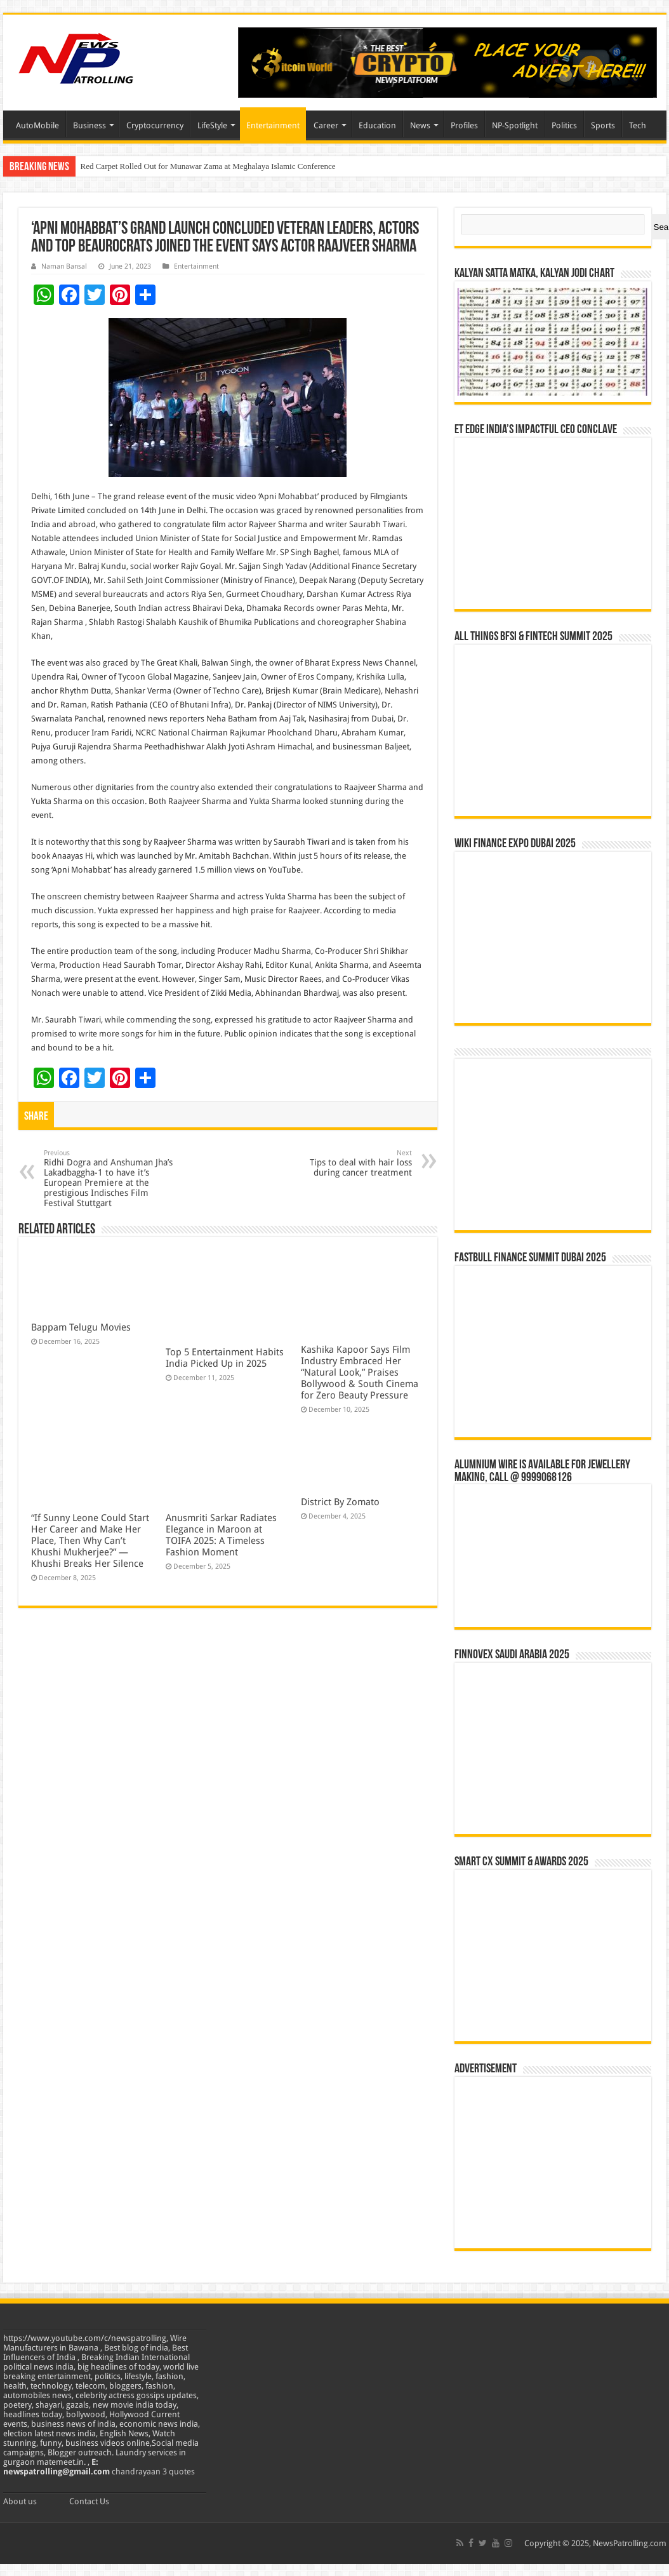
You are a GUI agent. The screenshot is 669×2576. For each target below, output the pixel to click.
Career (326, 125)
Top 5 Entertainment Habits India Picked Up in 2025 (225, 1357)
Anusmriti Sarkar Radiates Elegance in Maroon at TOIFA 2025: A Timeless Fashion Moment (221, 1535)
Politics (564, 125)
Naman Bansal (64, 266)
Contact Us (89, 2501)
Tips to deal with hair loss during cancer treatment (347, 1163)
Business (89, 125)
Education (377, 125)
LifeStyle (212, 125)
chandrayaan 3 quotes (153, 2471)
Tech (637, 125)
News (420, 125)
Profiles (464, 125)
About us (20, 2501)
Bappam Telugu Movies (81, 1327)
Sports (603, 125)
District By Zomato (340, 1502)
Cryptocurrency (154, 125)
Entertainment (273, 125)
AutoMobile (37, 125)
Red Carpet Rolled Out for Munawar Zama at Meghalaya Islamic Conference (208, 166)
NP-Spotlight (515, 125)
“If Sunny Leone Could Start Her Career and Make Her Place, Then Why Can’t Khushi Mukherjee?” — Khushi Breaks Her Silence (90, 1540)
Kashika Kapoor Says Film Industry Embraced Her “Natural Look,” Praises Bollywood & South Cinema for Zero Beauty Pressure (359, 1372)
